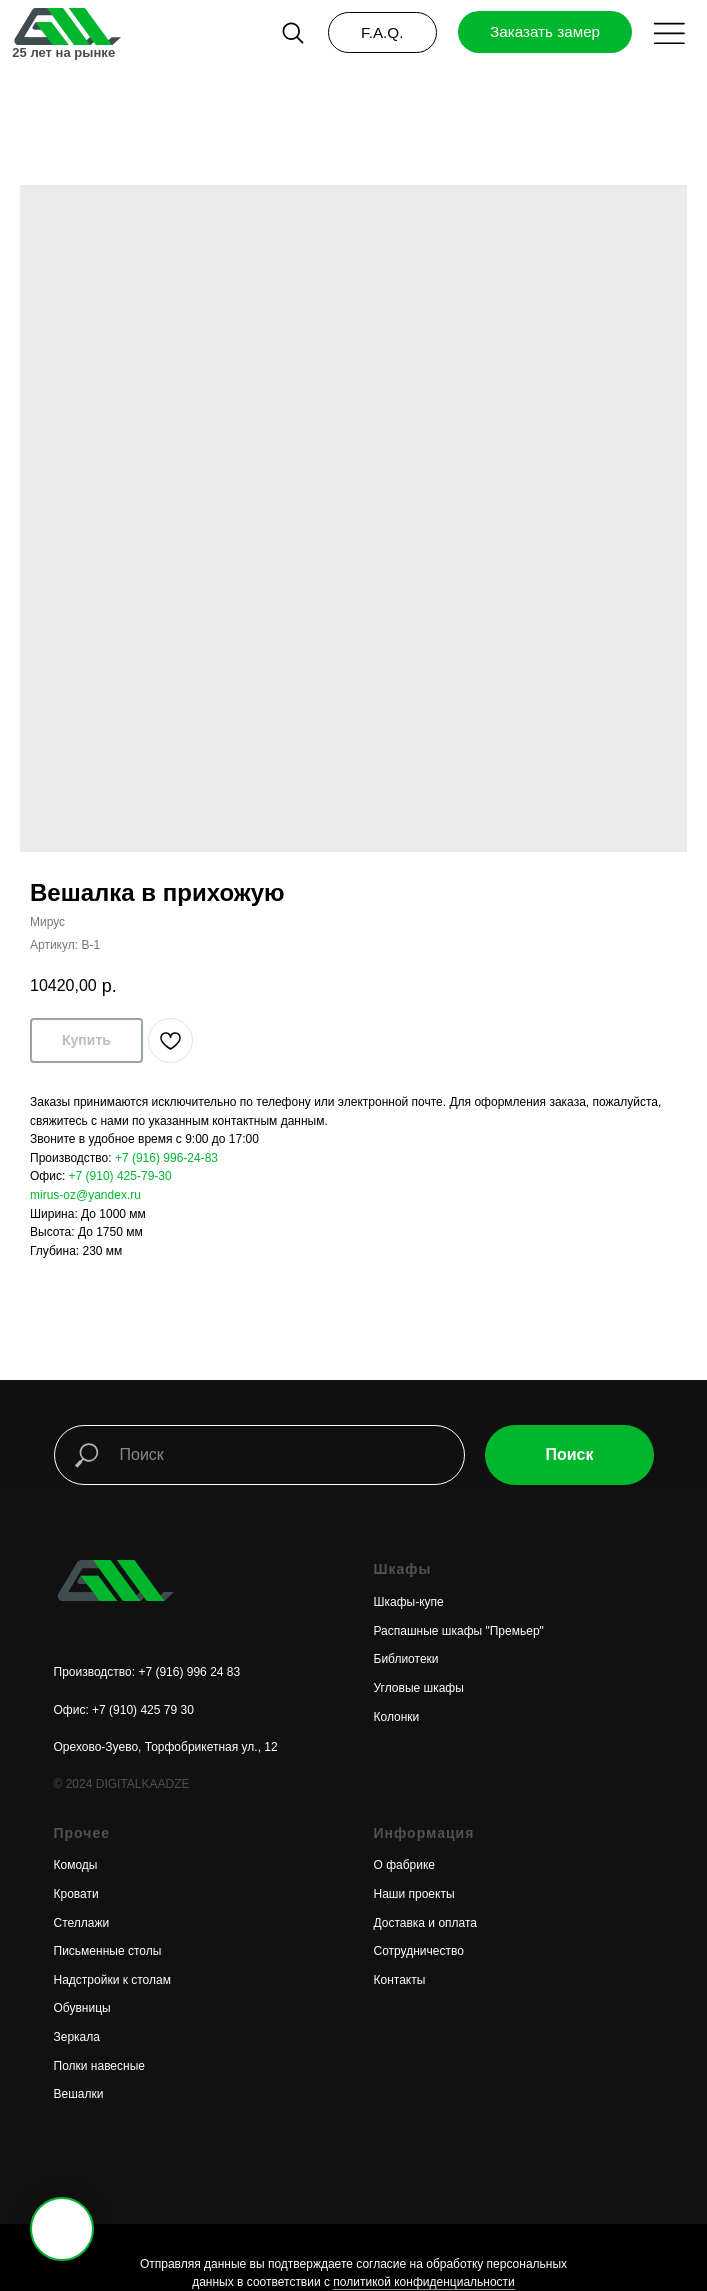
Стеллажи (82, 1923)
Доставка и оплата (426, 1923)
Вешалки (79, 2094)
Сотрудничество (419, 1951)
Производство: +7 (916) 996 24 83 (147, 1672)
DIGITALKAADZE (143, 1784)
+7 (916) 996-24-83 (166, 1158)
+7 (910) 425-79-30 (120, 1176)
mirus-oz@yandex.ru (85, 1195)
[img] (66, 26)
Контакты (400, 1980)
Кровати (76, 1894)
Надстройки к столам (112, 1980)
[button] (669, 33)
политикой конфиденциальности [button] (423, 2282)
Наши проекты (414, 1894)
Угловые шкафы (419, 1688)
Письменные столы (108, 1951)
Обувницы (82, 2008)
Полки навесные (99, 2066)
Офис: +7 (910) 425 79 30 (124, 1710)
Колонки (397, 1717)
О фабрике (405, 1865)
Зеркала (77, 2037)
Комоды (76, 1865)
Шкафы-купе (409, 1602)
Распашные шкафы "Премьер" (459, 1631)
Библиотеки (406, 1659)
